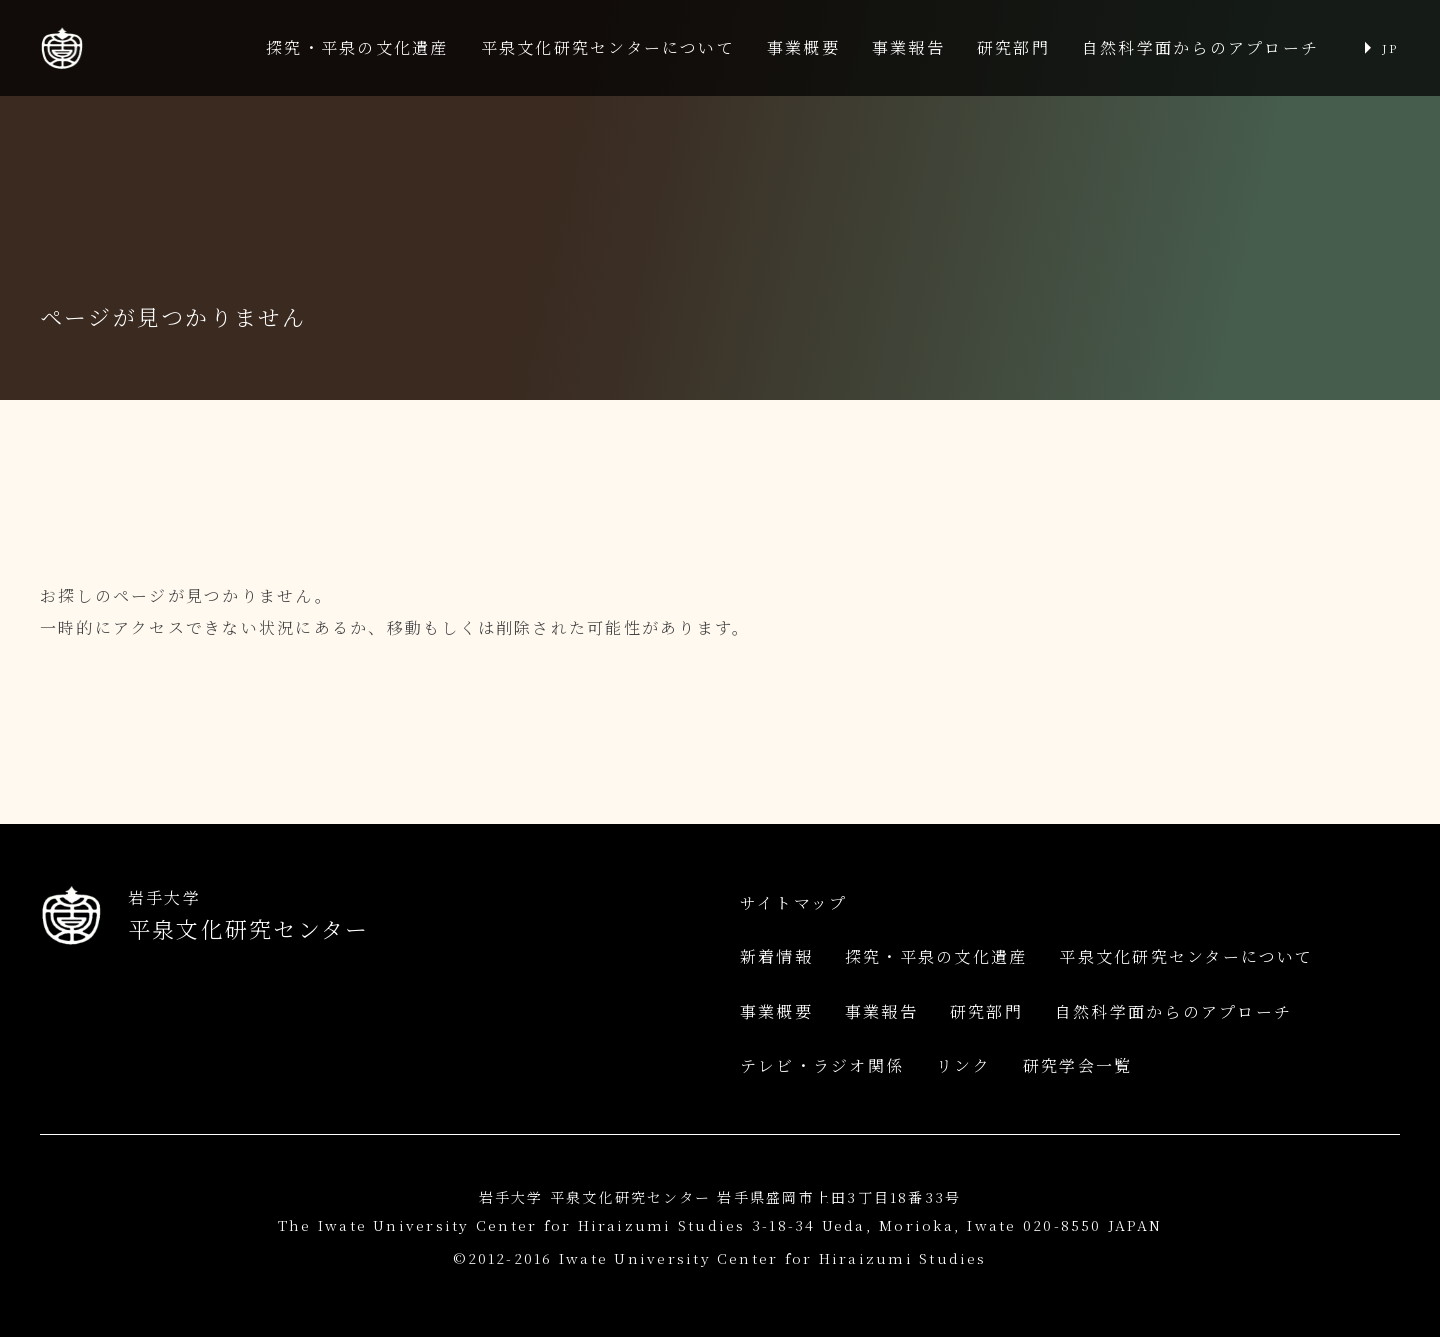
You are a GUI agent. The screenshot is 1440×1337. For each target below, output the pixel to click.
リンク (963, 1065)
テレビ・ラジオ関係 (822, 1065)
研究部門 (1013, 47)
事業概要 (803, 47)
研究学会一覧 (1077, 1065)
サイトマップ (793, 902)
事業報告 (908, 47)
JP (1390, 47)
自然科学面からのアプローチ (1200, 47)
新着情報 (776, 956)
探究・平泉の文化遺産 (357, 47)
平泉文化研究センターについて (608, 47)
